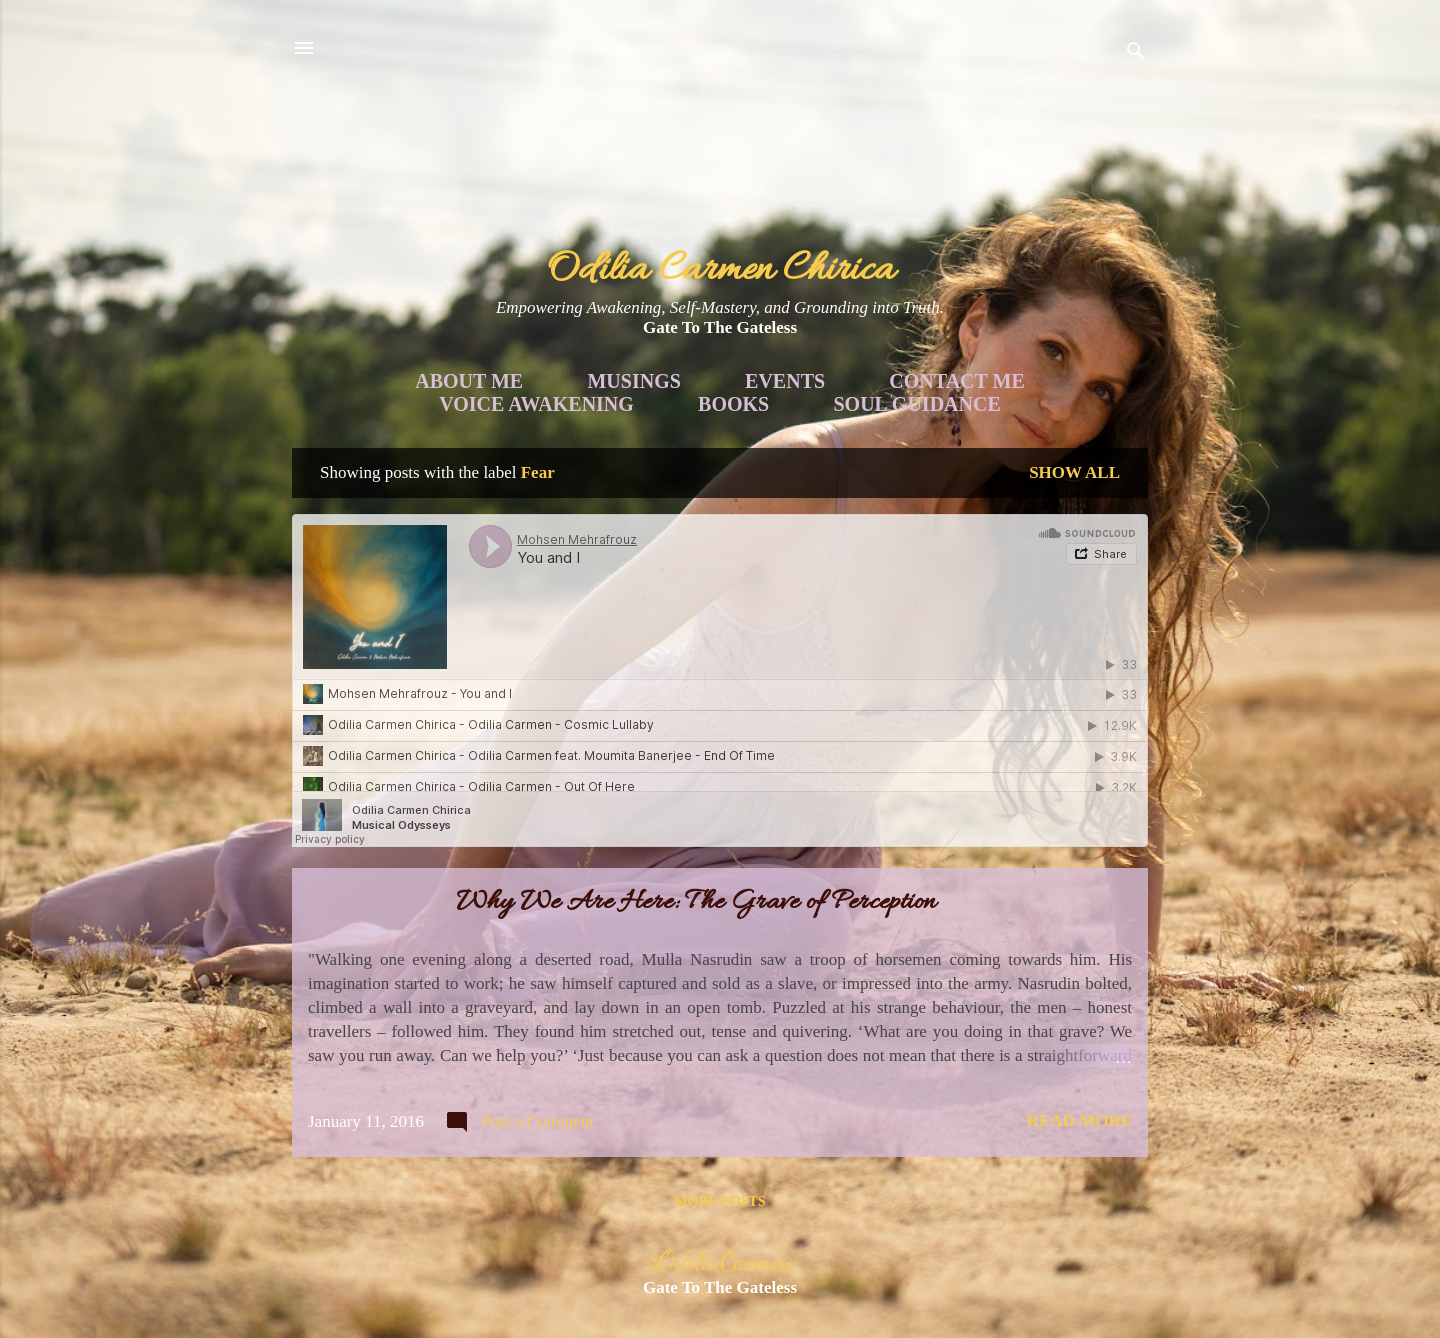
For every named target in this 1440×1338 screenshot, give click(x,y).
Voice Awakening (536, 404)
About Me (469, 381)
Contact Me (956, 381)
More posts (719, 1201)
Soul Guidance (917, 404)
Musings (633, 381)
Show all (1074, 472)
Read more (1079, 1120)
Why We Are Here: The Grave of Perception (696, 903)
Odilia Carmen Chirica (720, 270)
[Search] (1136, 54)
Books (733, 404)
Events (785, 381)
